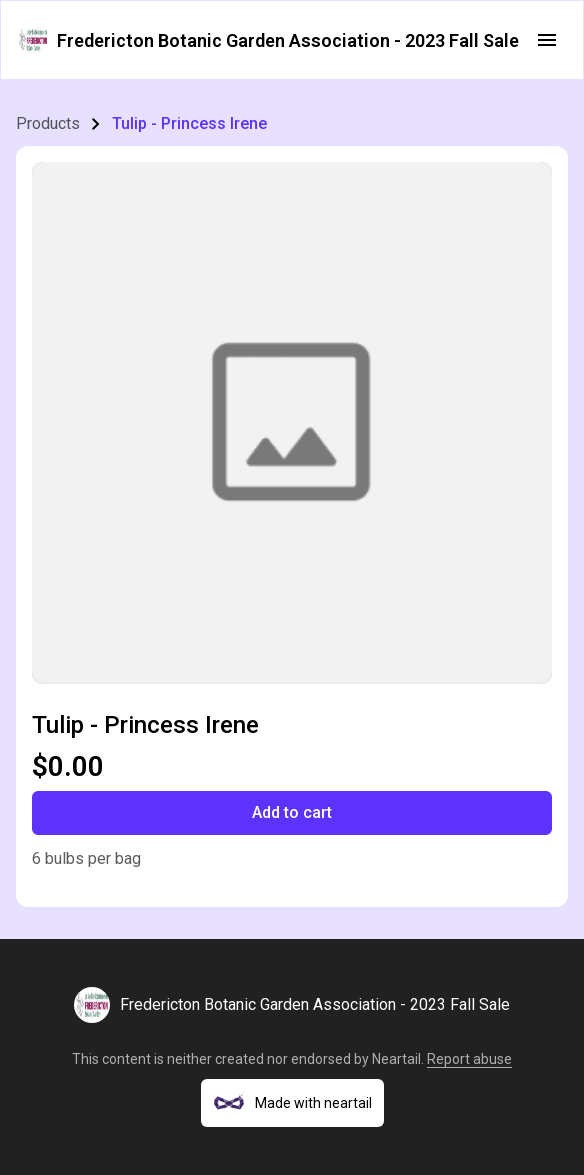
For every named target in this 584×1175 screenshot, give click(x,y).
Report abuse (469, 1059)
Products (48, 123)
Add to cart (292, 812)
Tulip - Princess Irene (189, 123)
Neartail (396, 1059)
